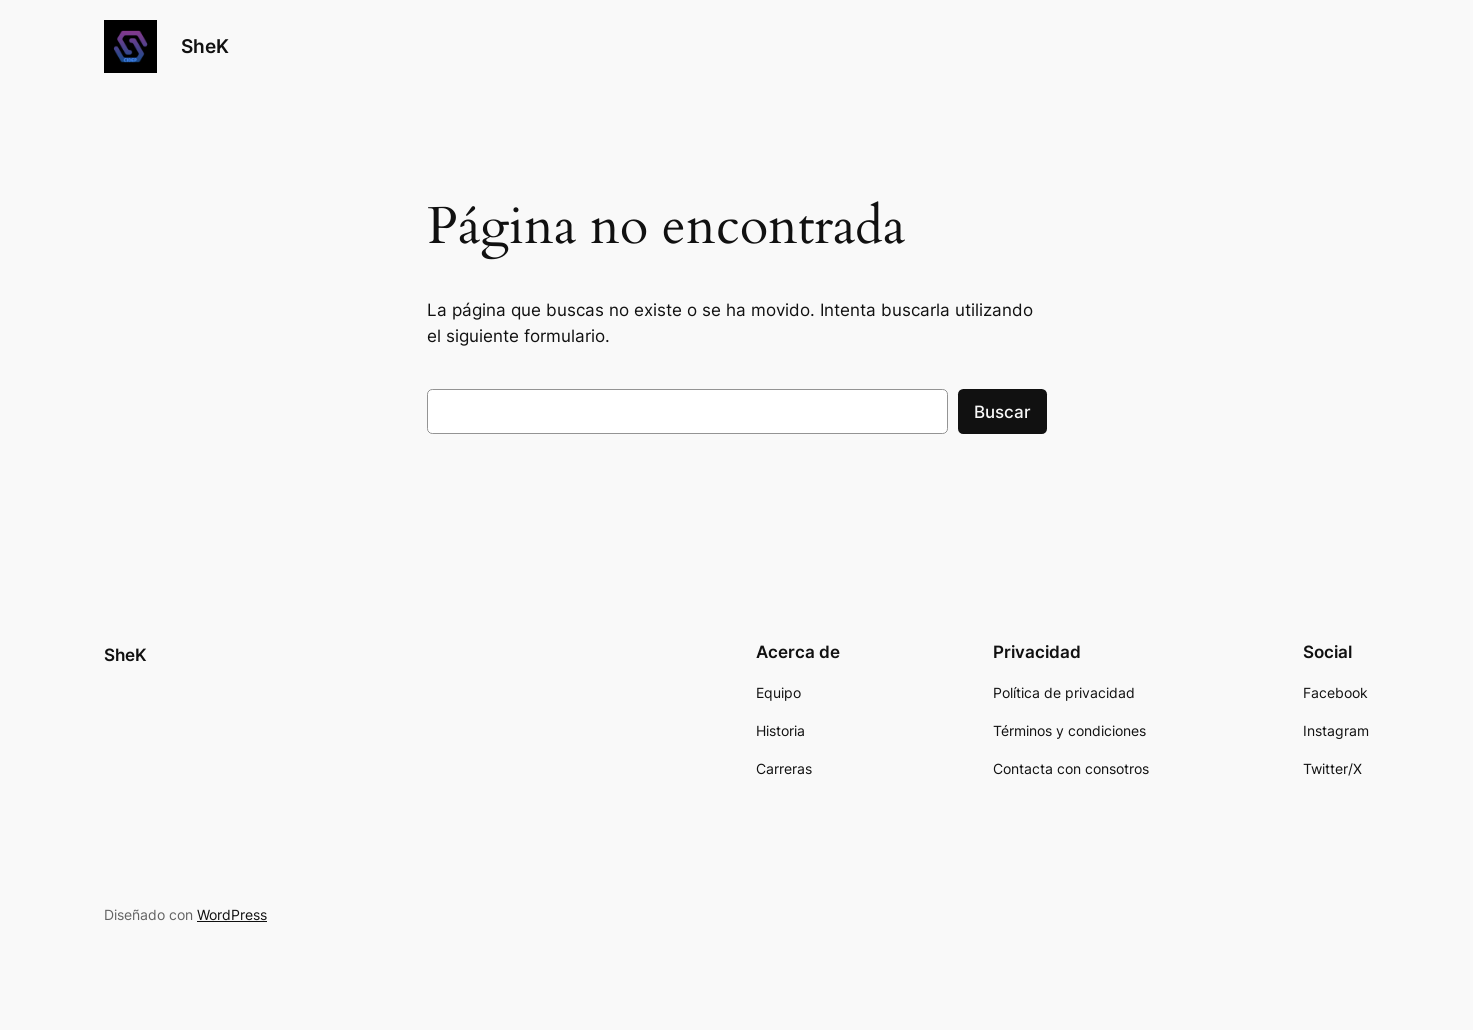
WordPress (232, 914)
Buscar (1002, 412)
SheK (205, 46)
